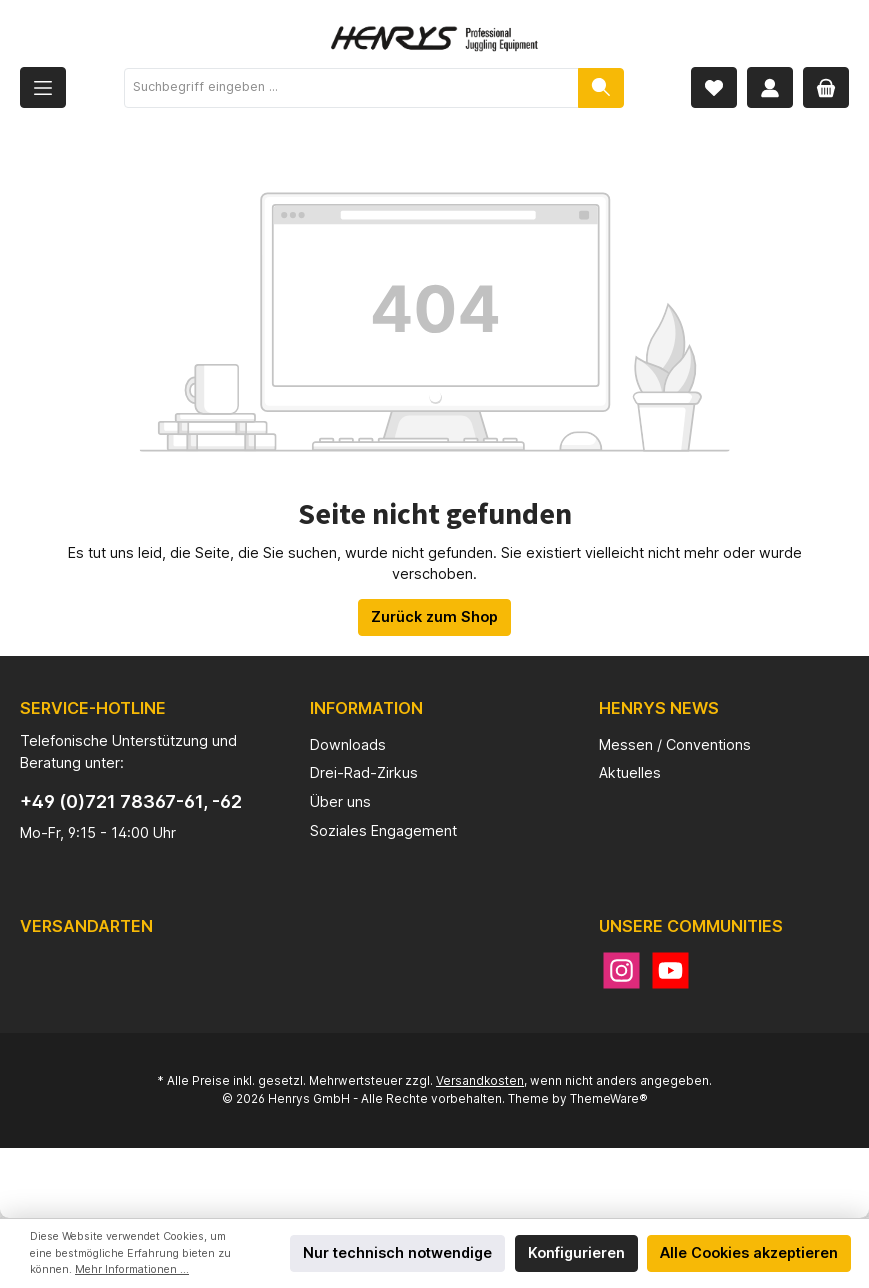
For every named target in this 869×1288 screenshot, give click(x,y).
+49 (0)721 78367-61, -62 (131, 801)
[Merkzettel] (714, 87)
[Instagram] (621, 970)
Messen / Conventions (675, 744)
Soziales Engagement (383, 830)
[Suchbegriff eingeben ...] (351, 88)
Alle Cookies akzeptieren (749, 1252)
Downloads (348, 744)
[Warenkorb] (826, 87)
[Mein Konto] (770, 87)
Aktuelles (630, 772)
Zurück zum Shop (434, 616)
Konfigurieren (576, 1252)
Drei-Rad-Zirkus (364, 772)
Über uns (340, 801)
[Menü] (43, 87)
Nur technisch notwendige (397, 1252)
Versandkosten (480, 1081)
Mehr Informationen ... (132, 1269)
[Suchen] (601, 88)
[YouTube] (670, 970)
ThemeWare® (609, 1099)
